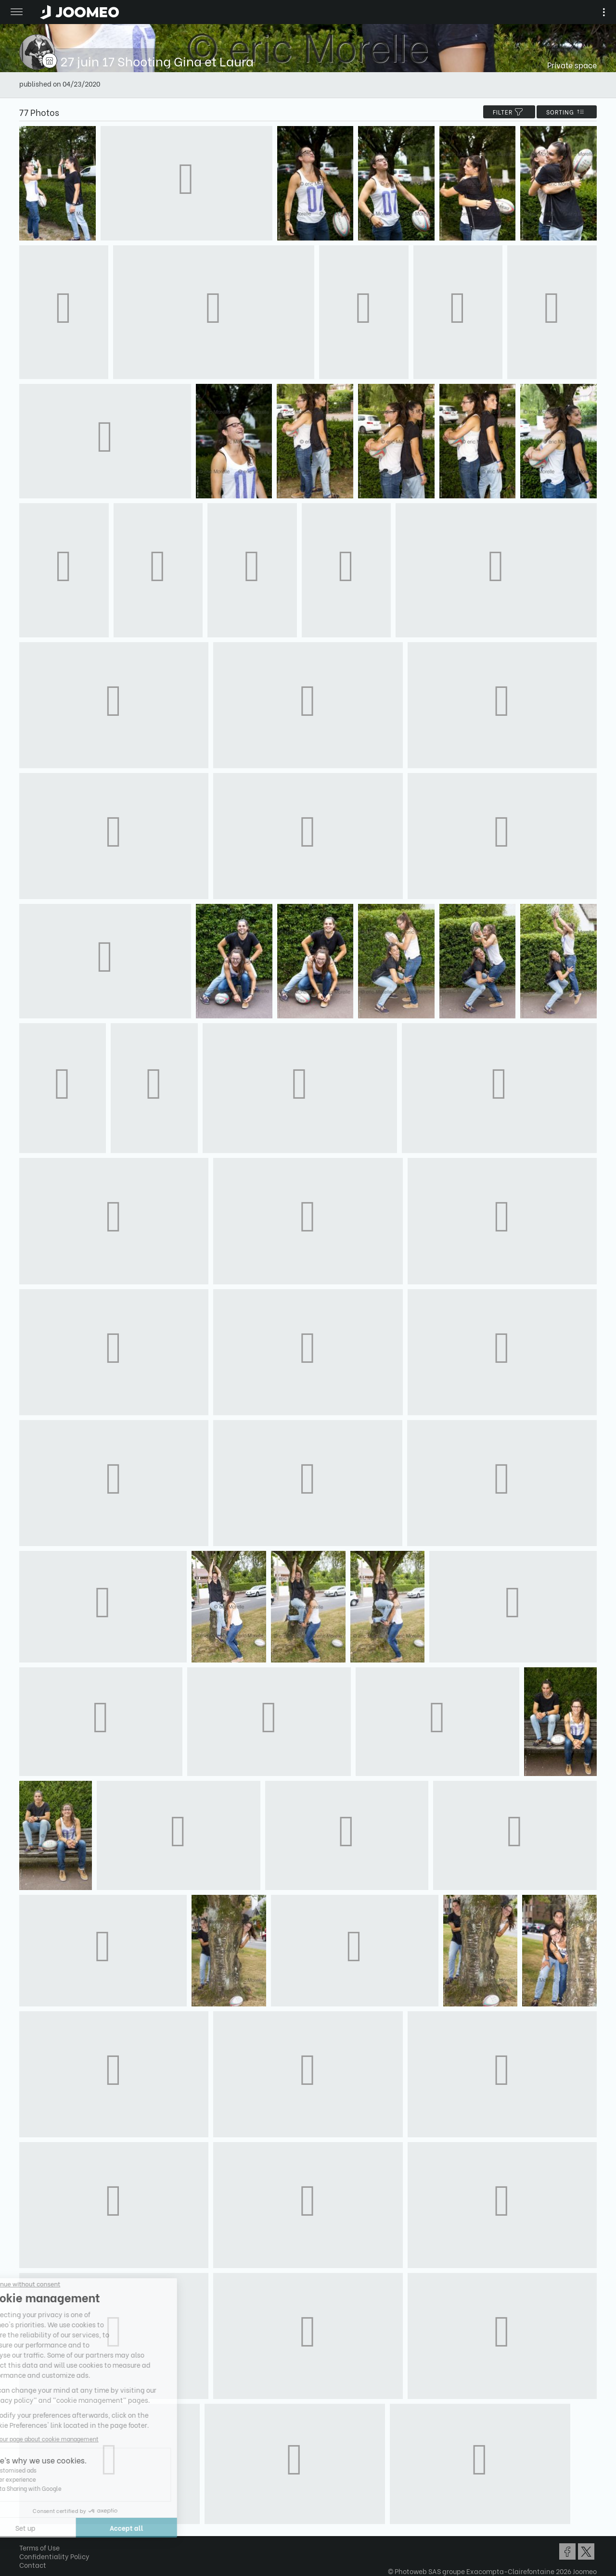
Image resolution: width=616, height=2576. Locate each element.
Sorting (566, 112)
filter (509, 112)
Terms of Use (39, 2547)
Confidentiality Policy (54, 2556)
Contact (32, 2565)
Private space (572, 64)
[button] (25, 2526)
